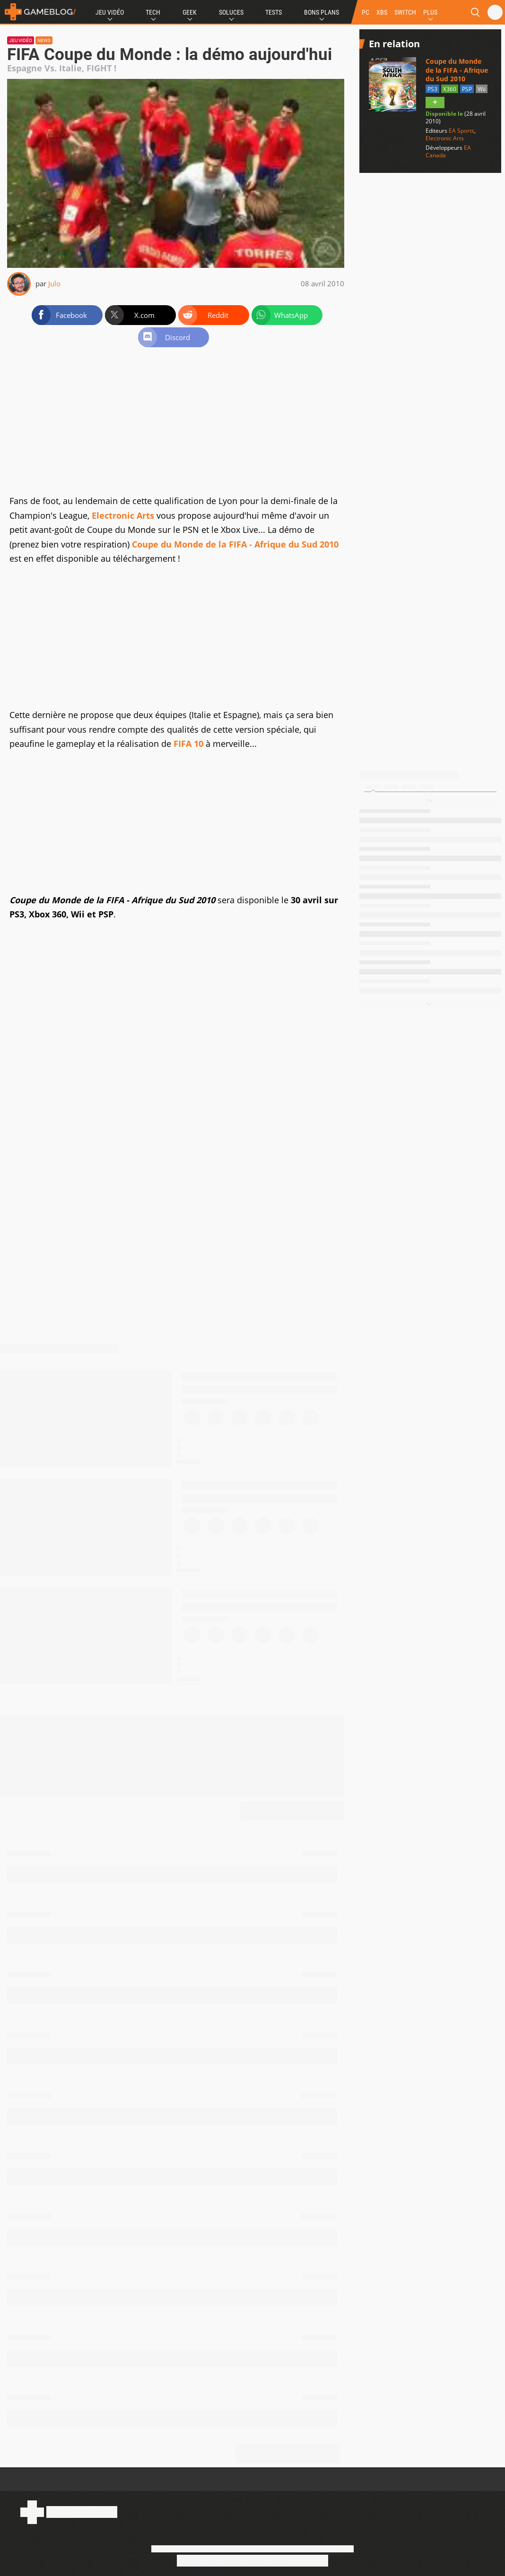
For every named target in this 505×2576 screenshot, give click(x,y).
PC (365, 12)
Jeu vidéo (20, 40)
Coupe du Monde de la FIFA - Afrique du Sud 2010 (235, 544)
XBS (381, 12)
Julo (54, 283)
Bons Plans (321, 12)
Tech (153, 12)
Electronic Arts (123, 515)
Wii (482, 89)
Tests (273, 12)
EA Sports (461, 131)
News (44, 40)
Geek (190, 12)
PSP (467, 89)
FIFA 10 (188, 743)
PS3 (432, 89)
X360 (449, 89)
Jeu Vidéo (110, 12)
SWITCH (405, 12)
